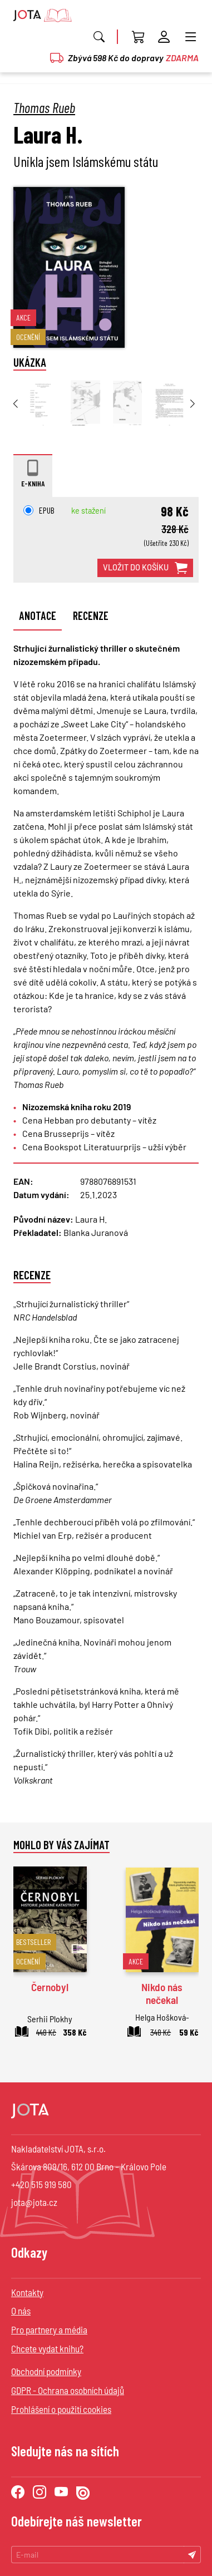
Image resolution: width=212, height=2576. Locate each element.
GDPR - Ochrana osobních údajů (67, 2390)
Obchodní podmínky (46, 2371)
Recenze (91, 615)
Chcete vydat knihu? (47, 2348)
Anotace (37, 615)
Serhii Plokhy (49, 2018)
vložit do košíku (145, 568)
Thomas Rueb (44, 107)
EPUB (39, 510)
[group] (42, 403)
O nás (21, 2310)
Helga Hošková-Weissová (162, 2024)
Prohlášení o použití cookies (61, 2409)
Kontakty (27, 2292)
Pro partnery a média (49, 2329)
